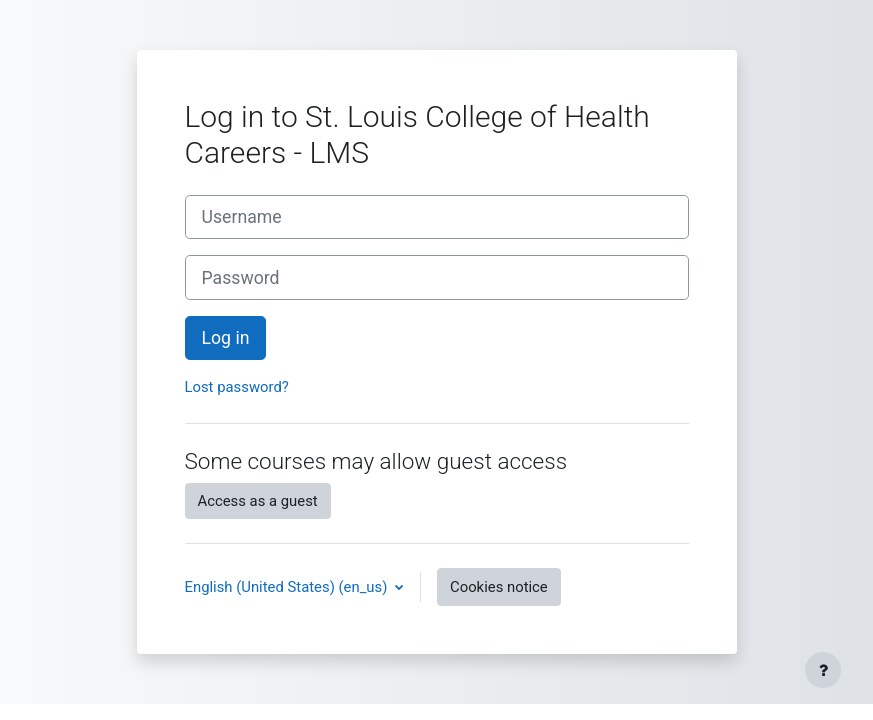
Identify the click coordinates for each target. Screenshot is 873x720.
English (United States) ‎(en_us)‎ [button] (288, 587)
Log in (226, 338)
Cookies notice (499, 587)
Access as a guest (258, 501)
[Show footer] (823, 670)
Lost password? (237, 387)
